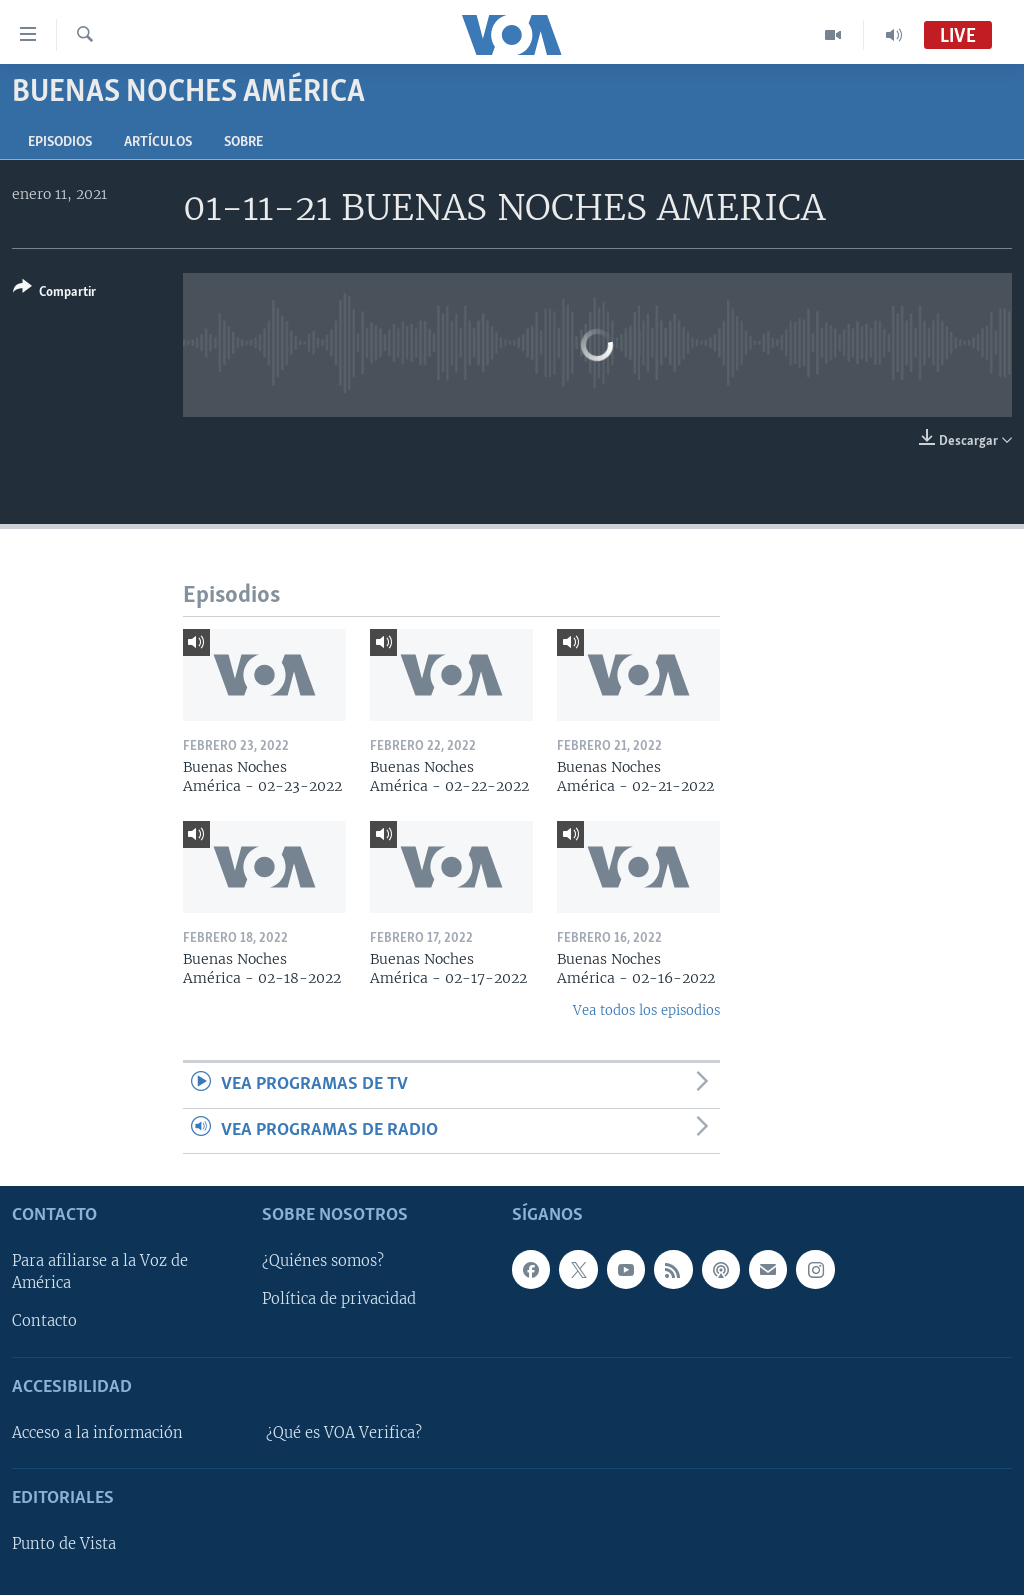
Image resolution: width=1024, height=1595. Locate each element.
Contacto (44, 1321)
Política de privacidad (339, 1299)
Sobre (243, 142)
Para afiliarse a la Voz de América (100, 1272)
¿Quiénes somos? (323, 1261)
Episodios (60, 142)
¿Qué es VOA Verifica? (344, 1433)
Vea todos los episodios (646, 1010)
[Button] (54, 293)
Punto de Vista (64, 1544)
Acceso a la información (97, 1433)
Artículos (158, 142)
